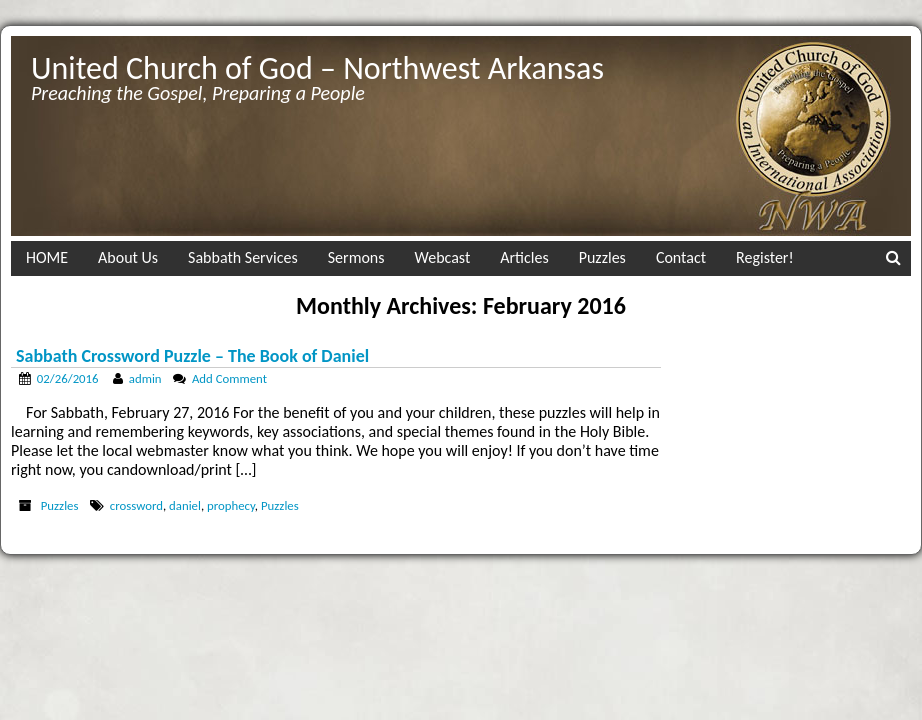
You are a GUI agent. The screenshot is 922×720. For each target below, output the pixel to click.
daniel (185, 505)
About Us (128, 257)
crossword (136, 505)
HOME (47, 257)
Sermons (356, 257)
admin (145, 378)
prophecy (231, 505)
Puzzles (602, 257)
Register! (765, 257)
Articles (524, 257)
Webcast (443, 257)
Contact (681, 257)
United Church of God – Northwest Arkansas (317, 68)
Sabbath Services (243, 257)
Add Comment (229, 378)
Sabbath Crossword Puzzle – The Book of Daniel (192, 356)
